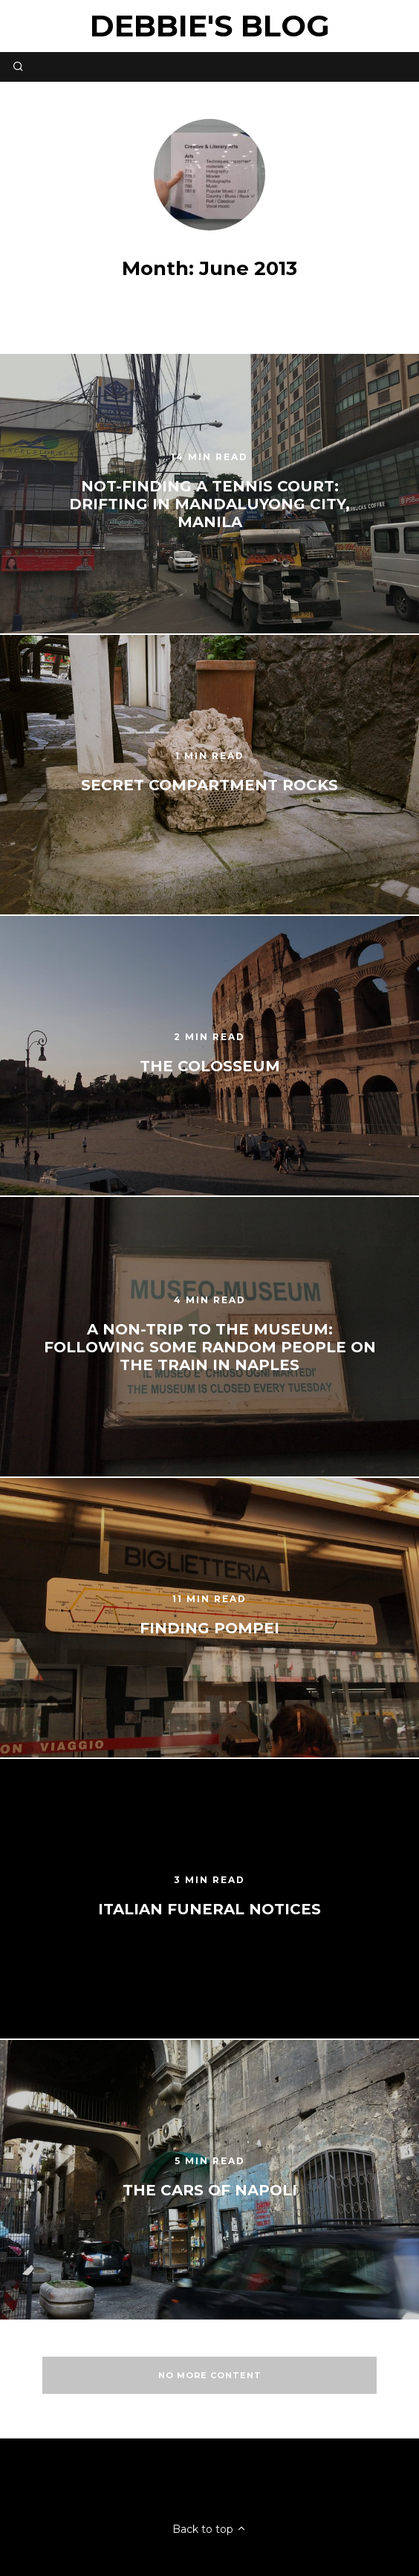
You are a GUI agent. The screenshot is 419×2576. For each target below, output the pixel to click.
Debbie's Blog (210, 25)
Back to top (209, 2529)
